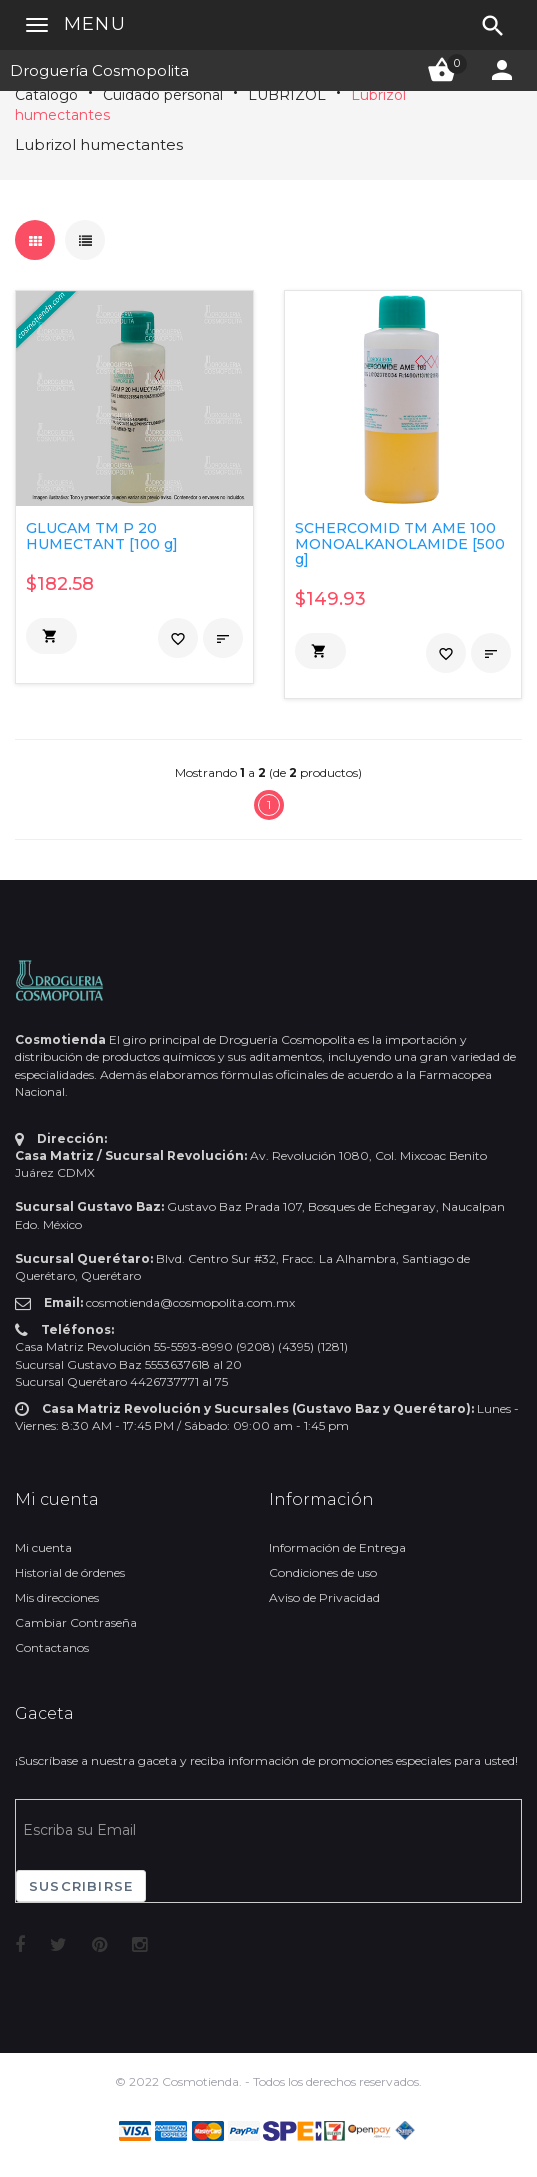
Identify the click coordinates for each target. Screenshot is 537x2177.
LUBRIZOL (287, 95)
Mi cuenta (43, 1547)
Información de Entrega (337, 1547)
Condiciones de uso (323, 1572)
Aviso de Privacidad (324, 1597)
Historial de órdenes (70, 1572)
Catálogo (46, 95)
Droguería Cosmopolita (99, 70)
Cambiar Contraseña (76, 1622)
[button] (51, 636)
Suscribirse (81, 1886)
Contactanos (52, 1647)
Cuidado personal (163, 95)
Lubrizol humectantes (99, 144)
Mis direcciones (57, 1597)
